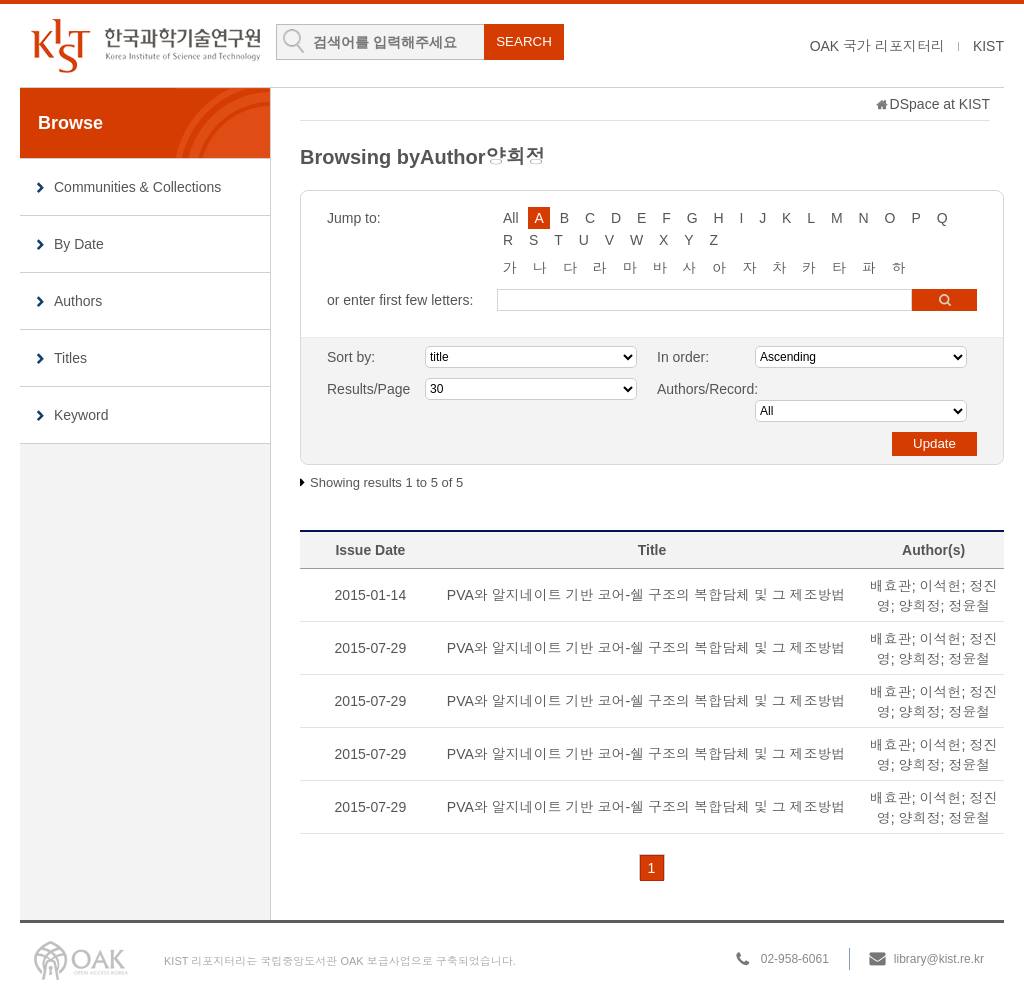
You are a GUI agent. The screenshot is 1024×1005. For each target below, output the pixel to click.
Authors (78, 301)
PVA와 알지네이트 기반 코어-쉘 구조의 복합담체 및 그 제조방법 (646, 595)
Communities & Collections (137, 187)
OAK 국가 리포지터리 (877, 46)
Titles (70, 358)
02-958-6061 (795, 959)
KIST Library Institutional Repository (145, 45)
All (511, 218)
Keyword (81, 415)
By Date (79, 244)
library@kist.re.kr (939, 959)
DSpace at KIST (940, 104)
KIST (988, 46)
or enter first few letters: (400, 300)
